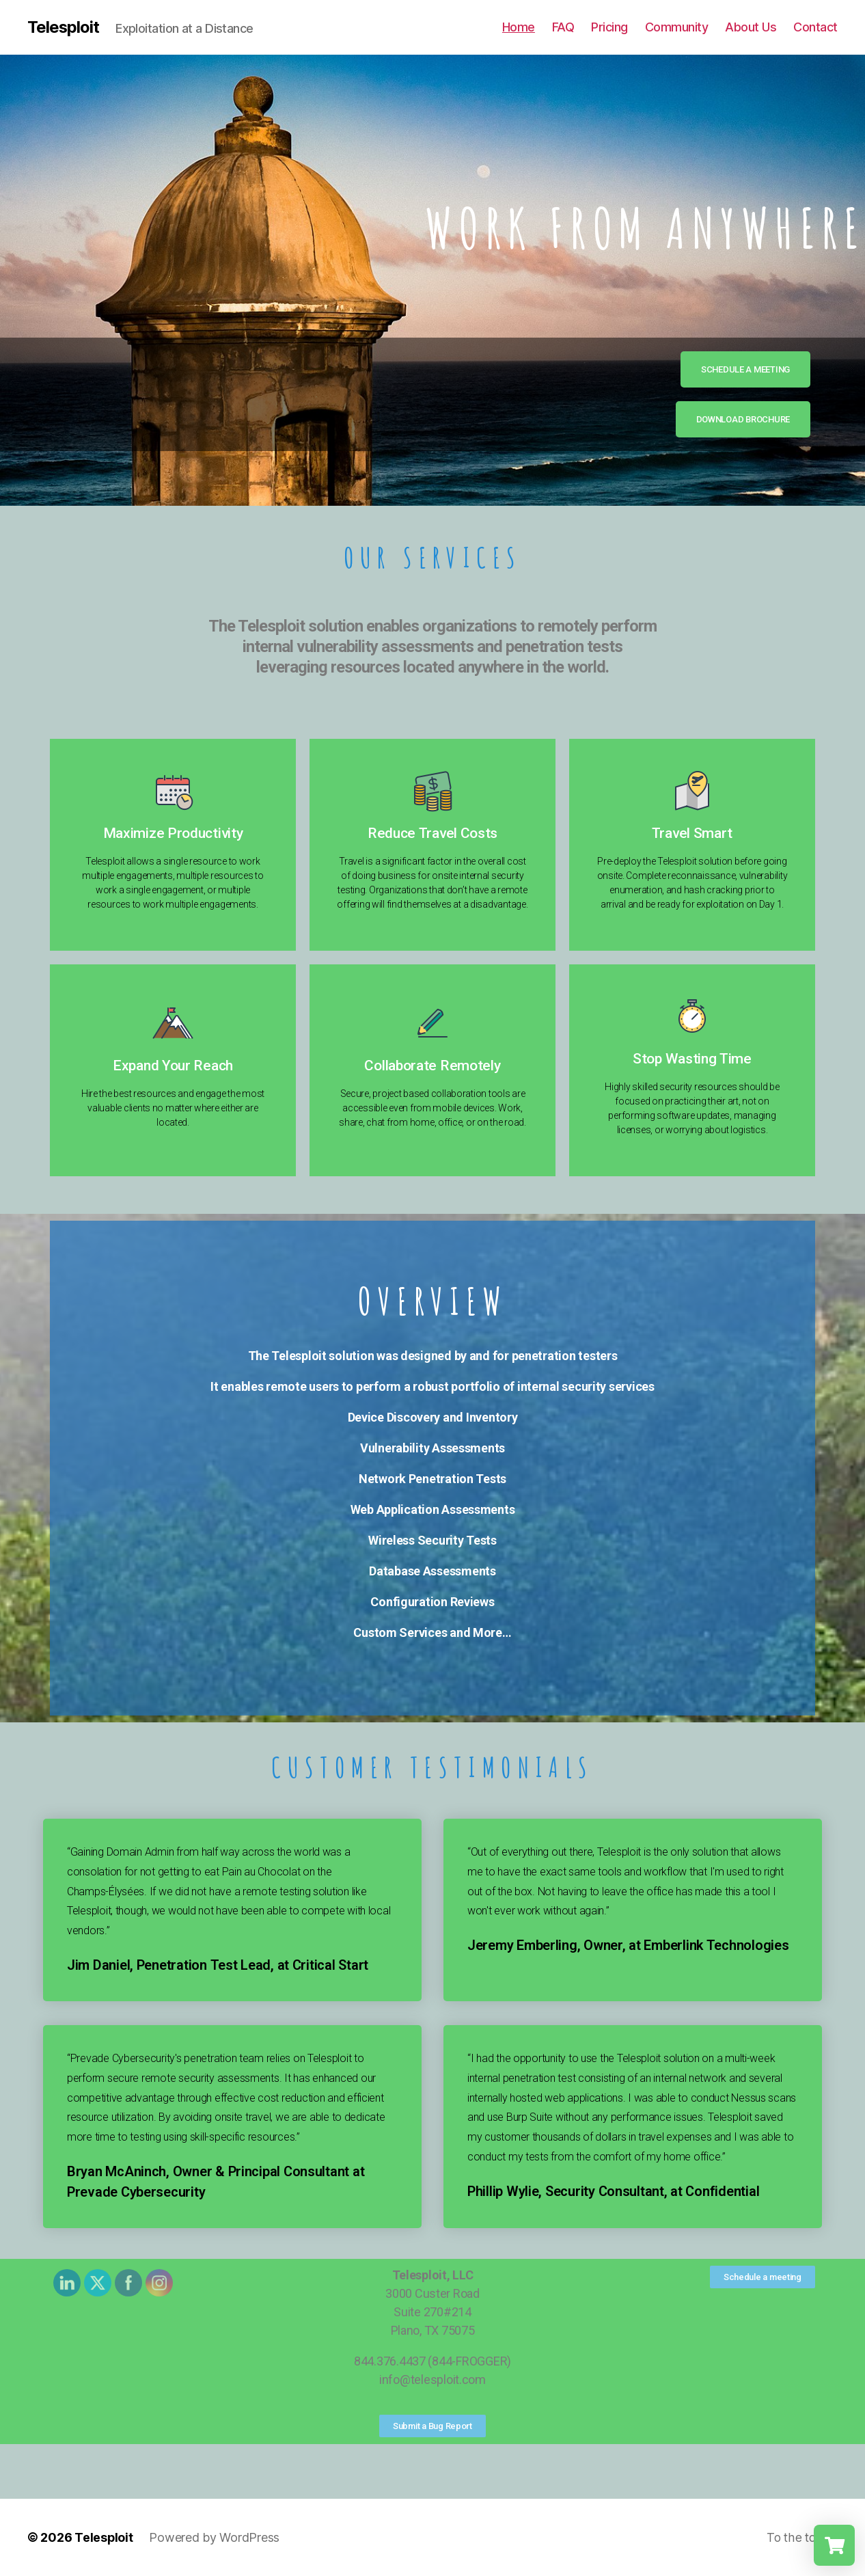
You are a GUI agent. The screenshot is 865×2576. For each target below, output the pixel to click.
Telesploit (63, 27)
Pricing (609, 27)
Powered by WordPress (215, 2537)
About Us (750, 27)
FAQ (563, 27)
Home (518, 27)
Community (677, 27)
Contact (815, 27)
